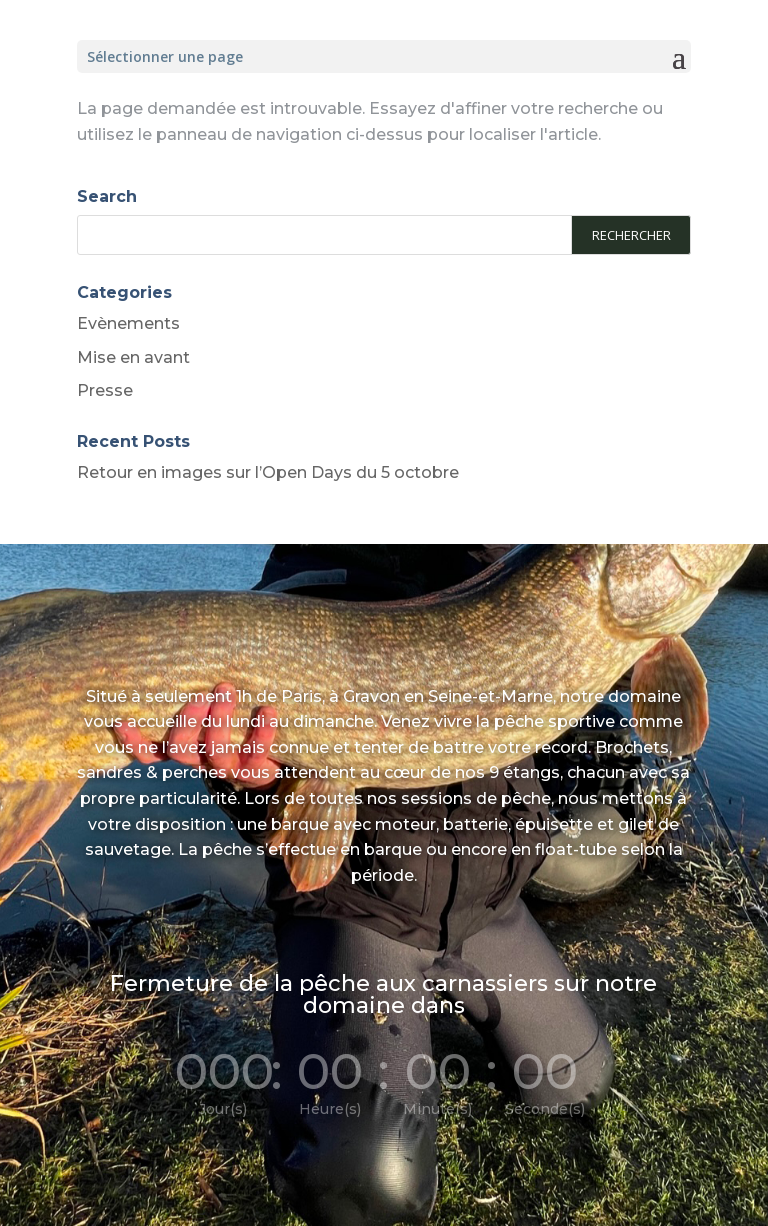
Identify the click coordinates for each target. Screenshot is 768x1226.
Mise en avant (133, 357)
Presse (105, 390)
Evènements (128, 323)
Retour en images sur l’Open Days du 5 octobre (268, 472)
